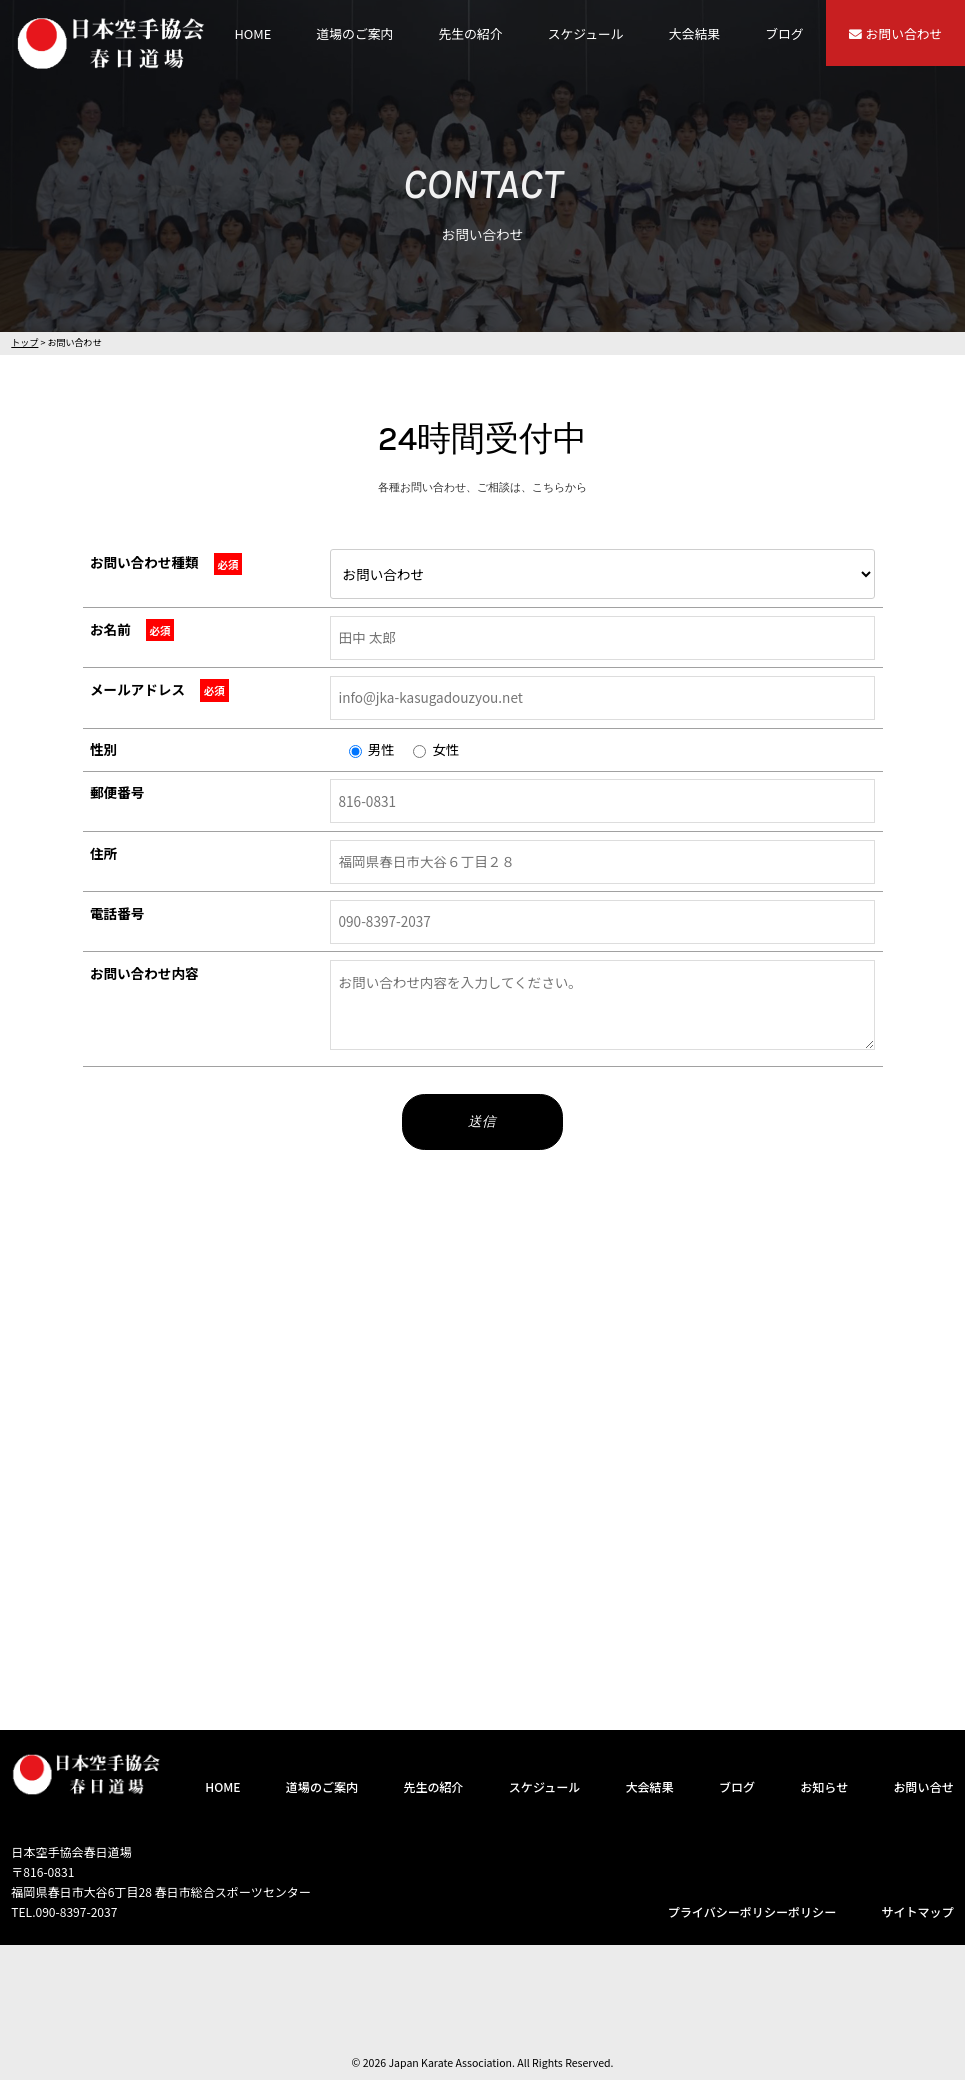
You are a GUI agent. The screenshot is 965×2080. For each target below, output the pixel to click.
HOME (253, 33)
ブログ (784, 33)
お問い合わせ (896, 33)
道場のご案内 (355, 33)
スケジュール (586, 33)
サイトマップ (917, 1911)
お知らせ (824, 1786)
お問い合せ (923, 1786)
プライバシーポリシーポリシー (752, 1911)
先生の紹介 (471, 33)
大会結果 (694, 33)
